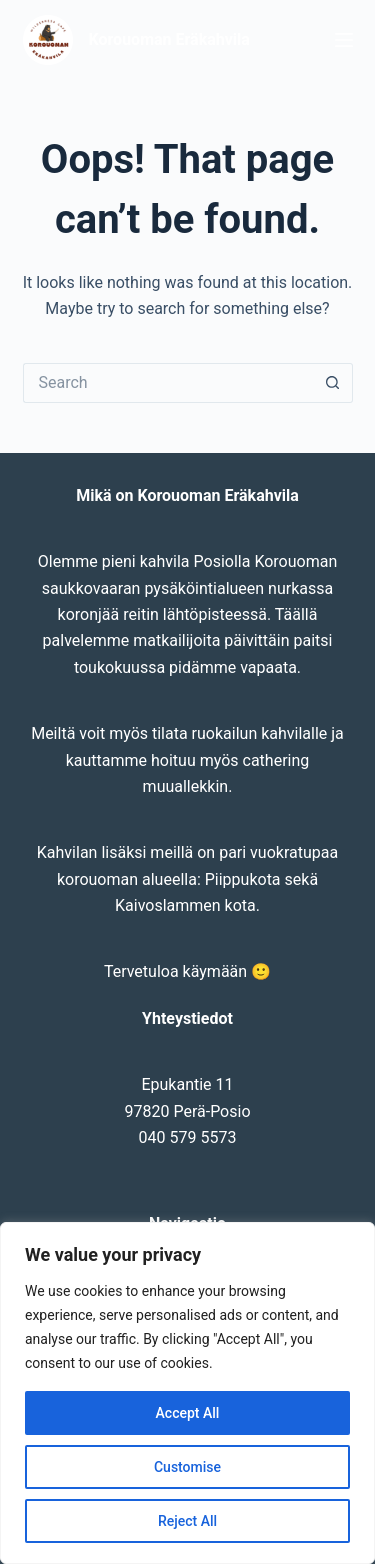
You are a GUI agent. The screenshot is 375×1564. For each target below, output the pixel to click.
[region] (187, 1393)
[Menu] (344, 40)
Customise (187, 1467)
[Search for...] (168, 383)
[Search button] (333, 383)
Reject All (187, 1521)
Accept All (188, 1413)
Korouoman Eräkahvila (169, 39)
